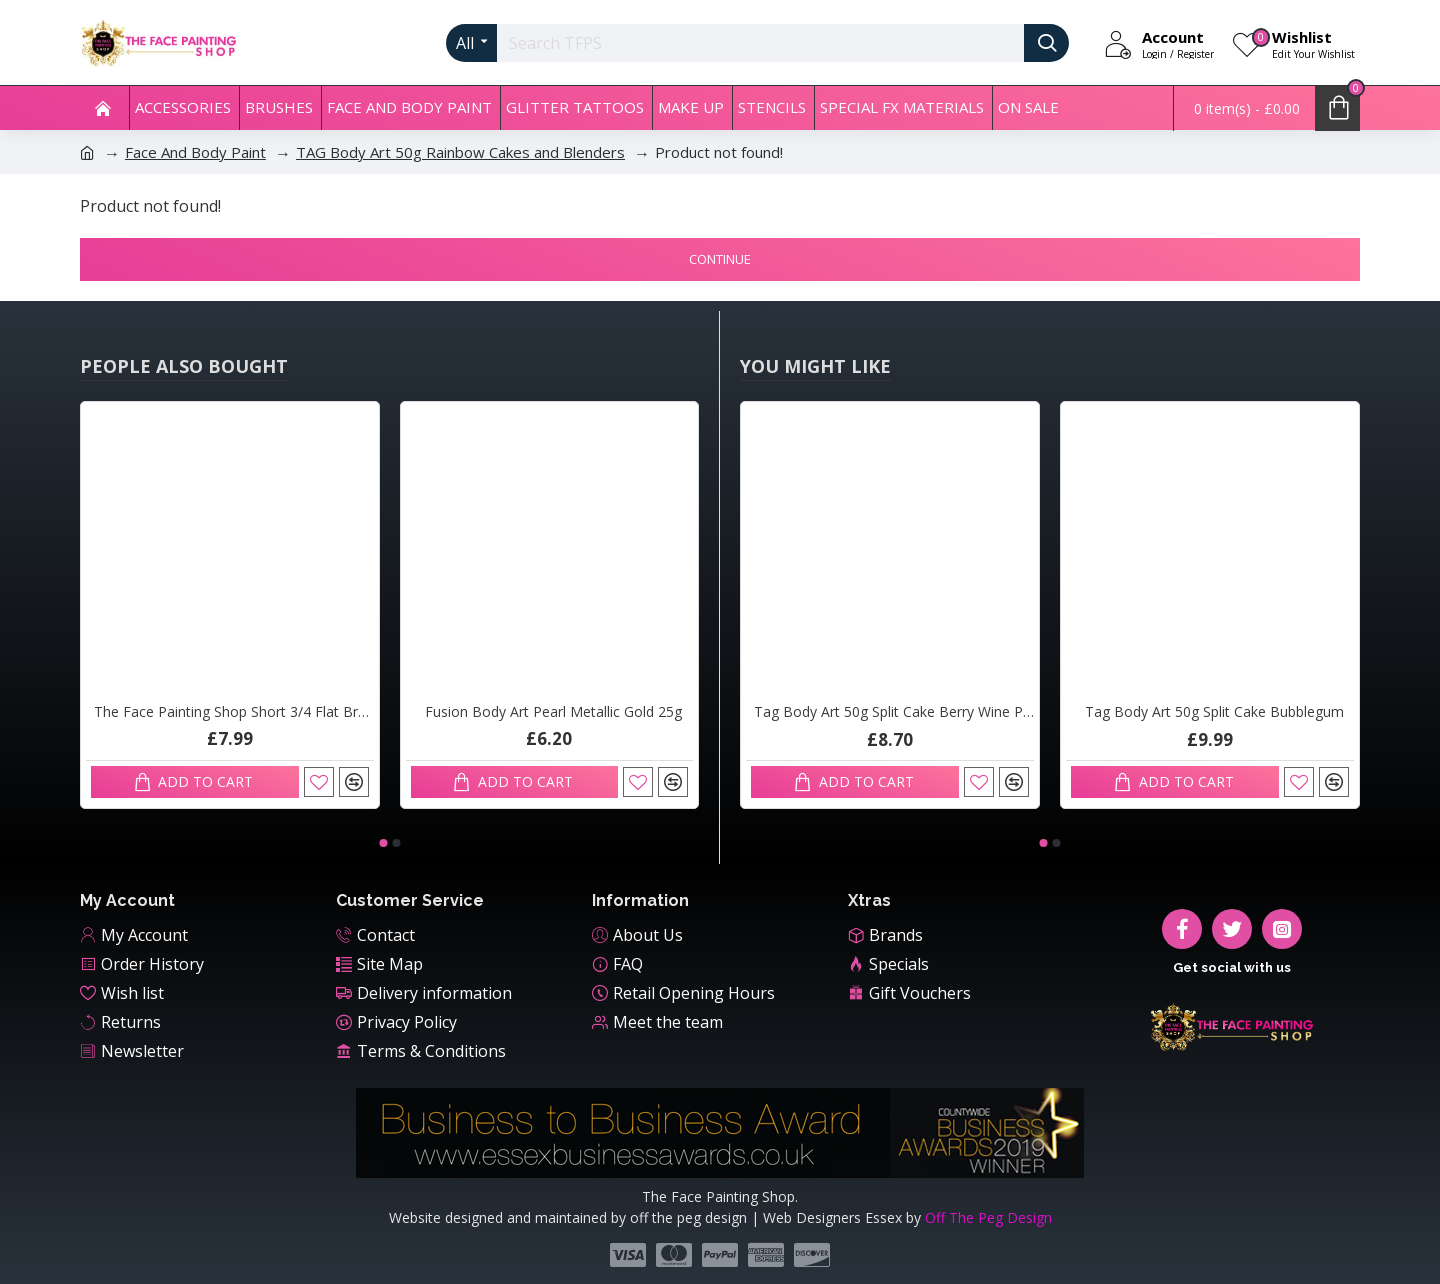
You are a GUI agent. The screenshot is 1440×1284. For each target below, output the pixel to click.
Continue (720, 259)
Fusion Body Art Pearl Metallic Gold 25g (553, 712)
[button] (383, 843)
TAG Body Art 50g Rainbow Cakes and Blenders (460, 152)
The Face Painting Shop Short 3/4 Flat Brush (234, 712)
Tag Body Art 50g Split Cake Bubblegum (1214, 712)
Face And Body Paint (195, 152)
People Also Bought (184, 366)
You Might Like (815, 366)
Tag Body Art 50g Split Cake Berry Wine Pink (894, 712)
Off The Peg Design (988, 1217)
